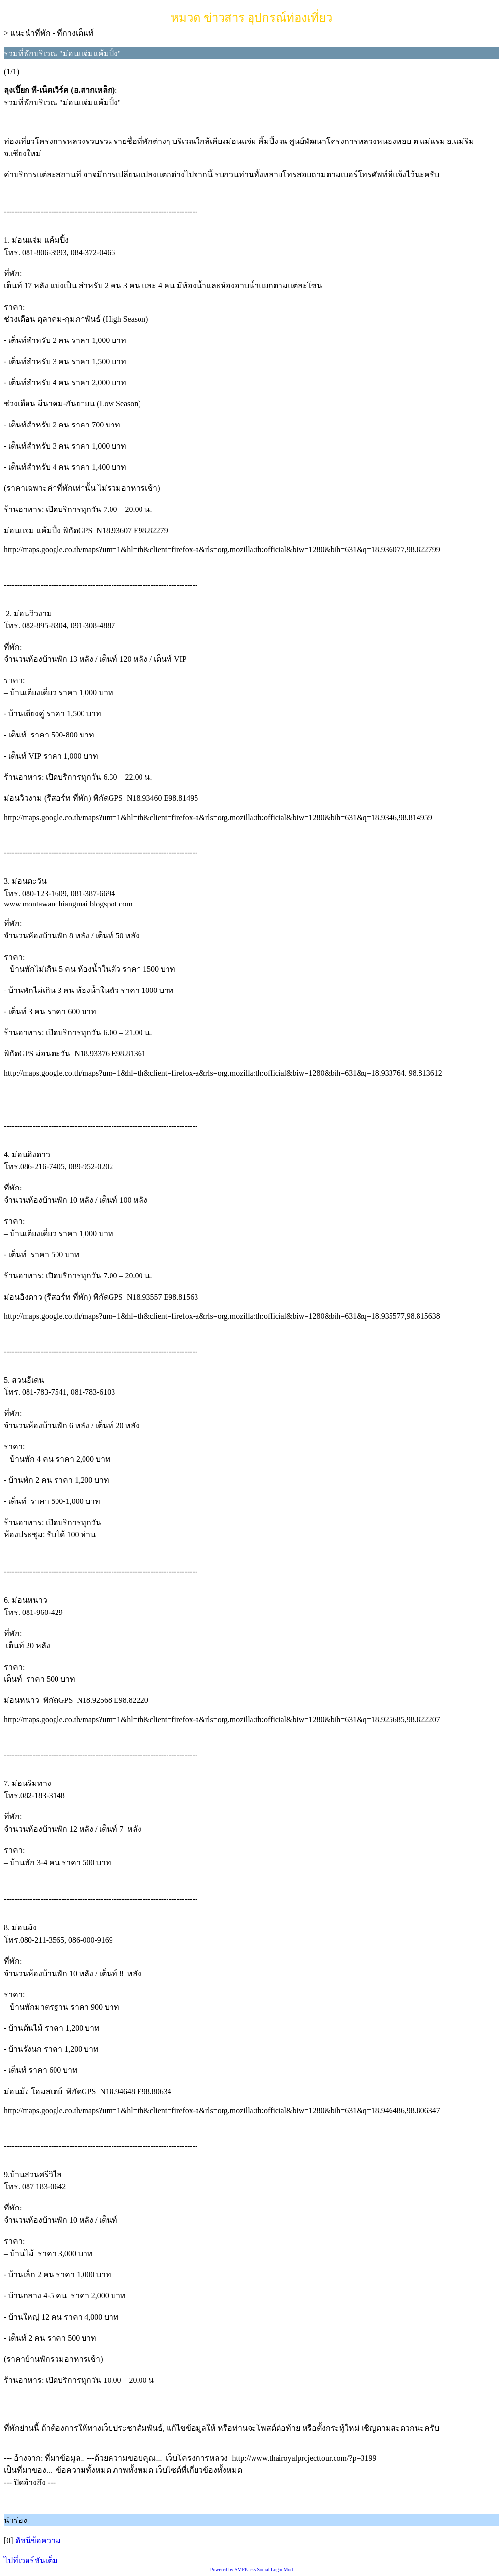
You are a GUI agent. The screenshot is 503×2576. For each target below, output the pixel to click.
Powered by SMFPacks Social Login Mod (251, 2569)
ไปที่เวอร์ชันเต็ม (31, 2560)
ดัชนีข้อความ (38, 2540)
